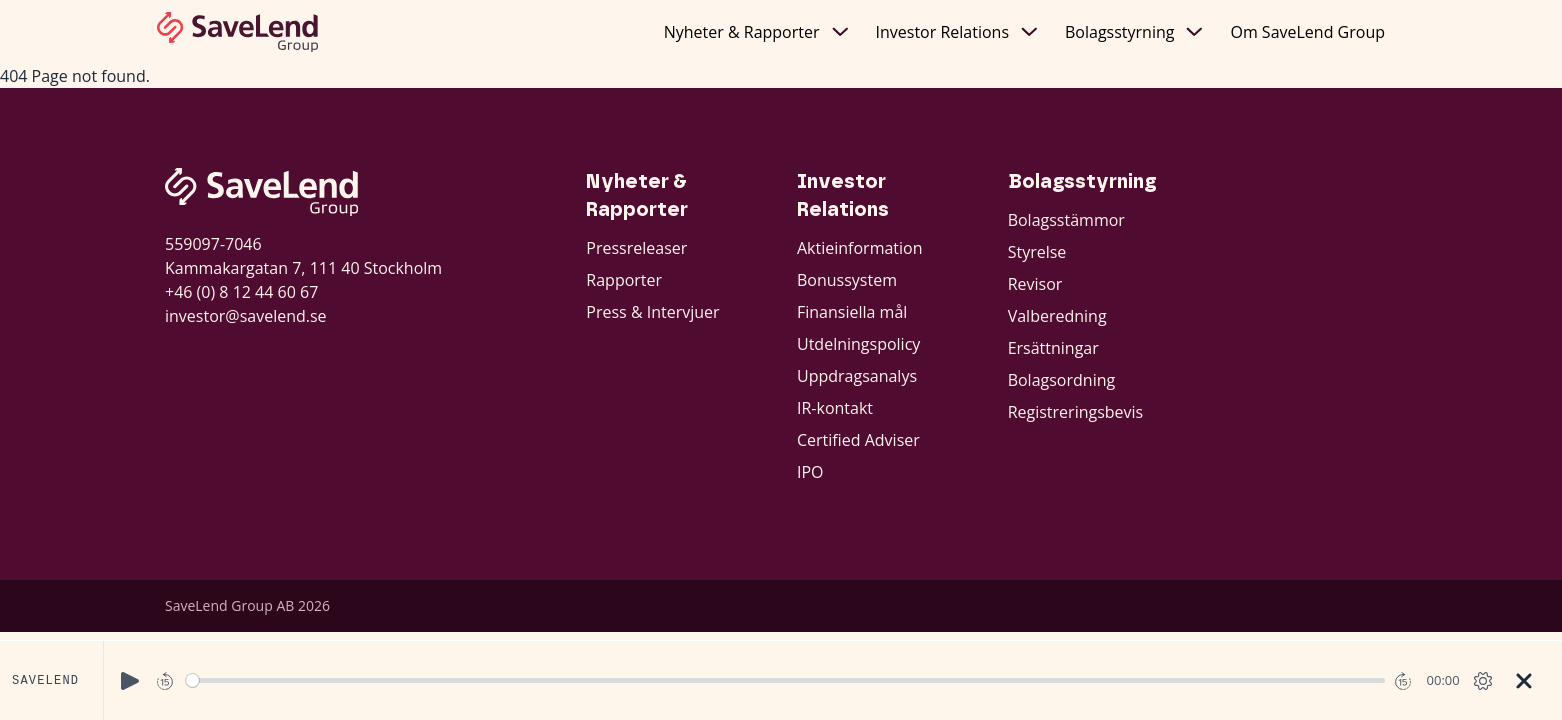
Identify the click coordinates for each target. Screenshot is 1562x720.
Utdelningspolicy (858, 344)
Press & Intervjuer (652, 312)
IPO (810, 472)
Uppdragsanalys (857, 376)
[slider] (785, 680)
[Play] (130, 681)
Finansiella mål (852, 312)
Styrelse (1037, 252)
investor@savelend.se (246, 316)
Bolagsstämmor (1066, 220)
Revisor (1035, 284)
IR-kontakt (835, 408)
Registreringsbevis (1076, 412)
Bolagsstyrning (1133, 32)
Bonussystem (847, 280)
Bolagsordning (1062, 380)
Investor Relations (957, 32)
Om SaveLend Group (1307, 32)
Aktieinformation (860, 248)
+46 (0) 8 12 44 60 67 (241, 292)
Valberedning (1057, 316)
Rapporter (624, 280)
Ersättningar (1053, 348)
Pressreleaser (636, 248)
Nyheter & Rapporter (756, 32)
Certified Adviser (858, 440)
